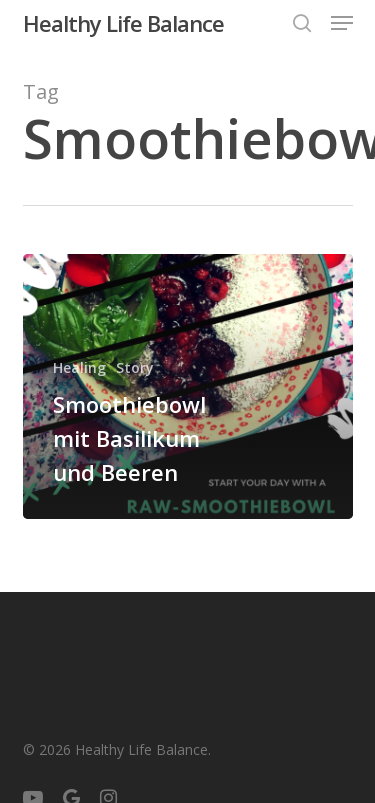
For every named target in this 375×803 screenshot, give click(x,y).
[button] (342, 23)
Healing (79, 367)
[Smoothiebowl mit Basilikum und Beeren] (188, 386)
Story (135, 367)
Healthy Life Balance (123, 23)
